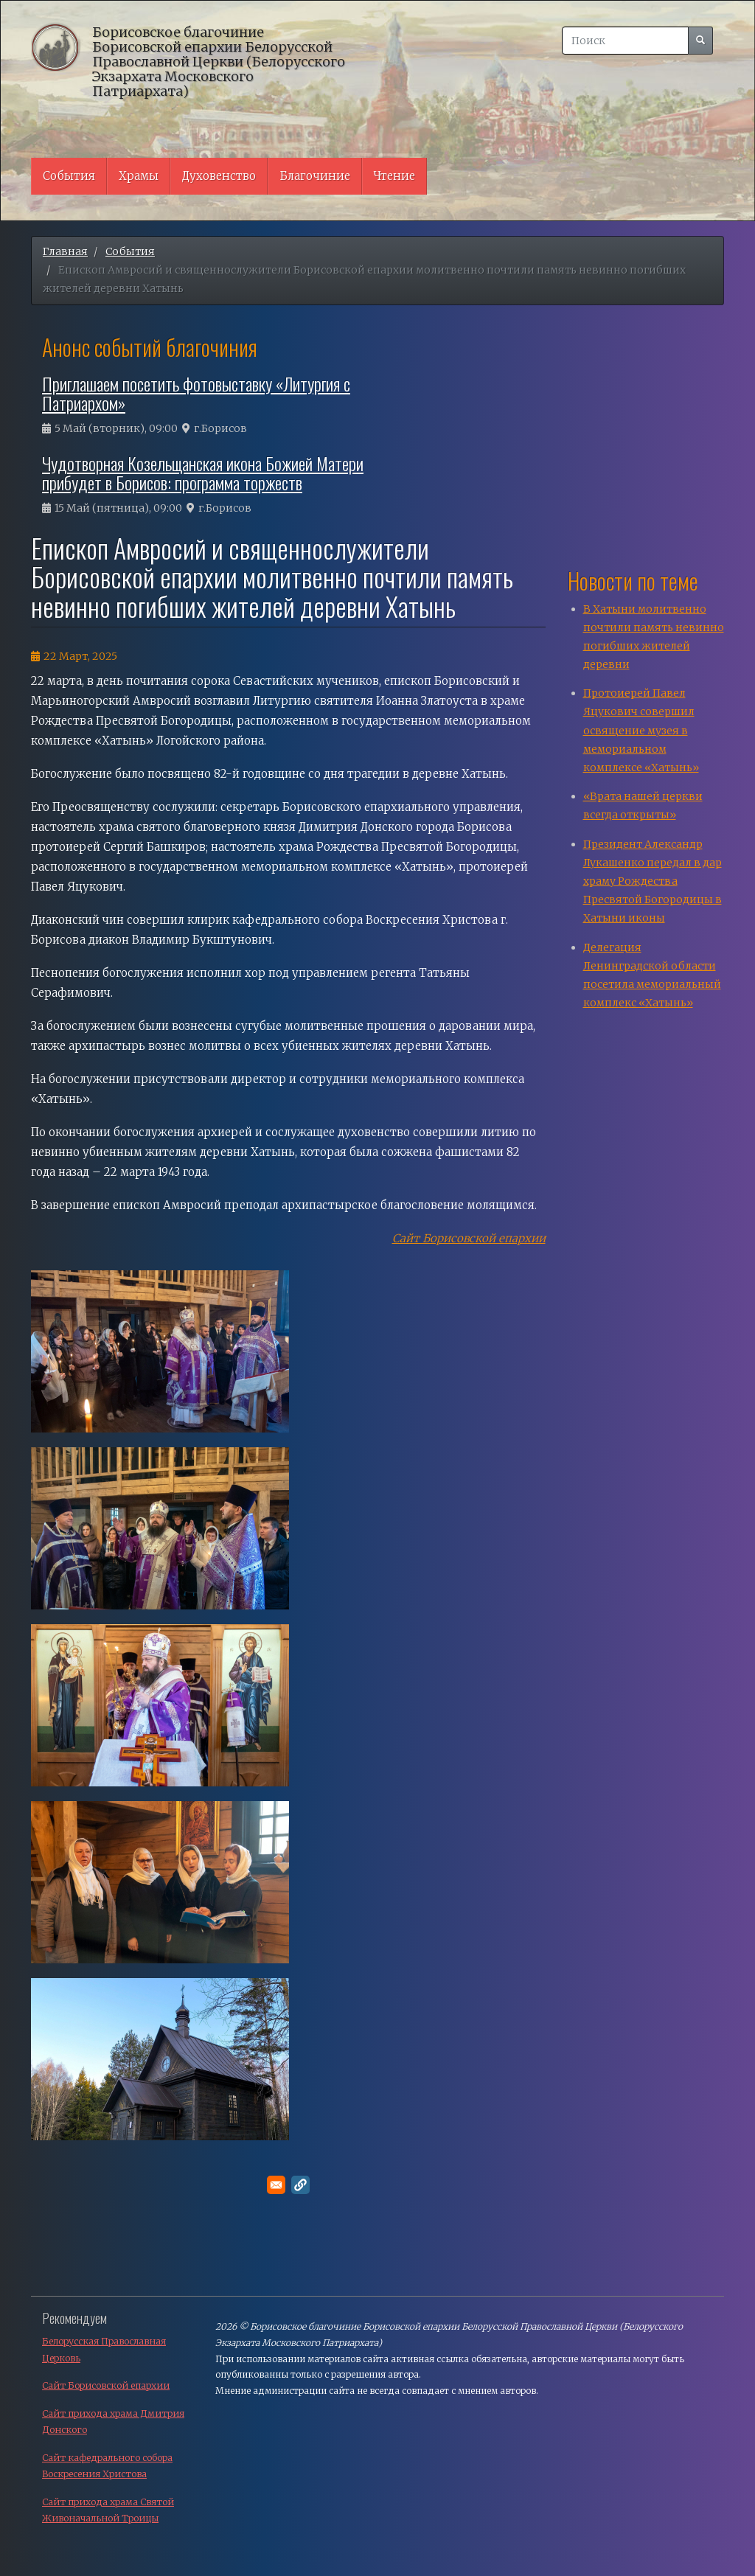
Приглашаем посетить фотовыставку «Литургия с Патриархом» (196, 393)
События (69, 176)
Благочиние (314, 176)
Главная (65, 251)
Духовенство (219, 176)
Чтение (394, 176)
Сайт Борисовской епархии (469, 1238)
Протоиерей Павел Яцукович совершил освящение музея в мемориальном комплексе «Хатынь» (641, 730)
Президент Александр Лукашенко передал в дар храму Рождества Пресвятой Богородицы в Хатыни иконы (652, 881)
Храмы (139, 176)
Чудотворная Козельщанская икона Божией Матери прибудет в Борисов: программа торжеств (202, 472)
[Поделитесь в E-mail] (276, 2185)
